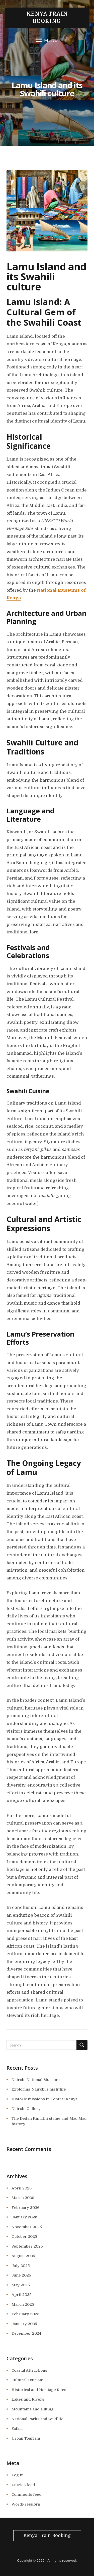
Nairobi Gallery (26, 2108)
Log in (18, 2475)
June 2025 (21, 2275)
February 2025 (25, 2314)
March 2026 (23, 2197)
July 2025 (21, 2265)
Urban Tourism (26, 2438)
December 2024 (26, 2333)
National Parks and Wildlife (37, 2419)
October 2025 (24, 2236)
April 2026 (22, 2188)
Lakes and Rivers (28, 2399)
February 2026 (25, 2207)
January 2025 (24, 2324)
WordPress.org (26, 2504)
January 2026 (24, 2217)
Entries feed (23, 2485)
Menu (47, 40)
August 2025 (23, 2256)
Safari (17, 2428)
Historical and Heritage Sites (39, 2390)
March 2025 (23, 2304)
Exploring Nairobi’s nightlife (39, 2089)
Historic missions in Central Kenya (44, 2099)
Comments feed (27, 2494)
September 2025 (27, 2246)
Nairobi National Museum (36, 2079)
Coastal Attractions (29, 2370)
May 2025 (21, 2285)
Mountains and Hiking (33, 2409)
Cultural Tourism (27, 2380)
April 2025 (22, 2294)
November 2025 (27, 2227)
